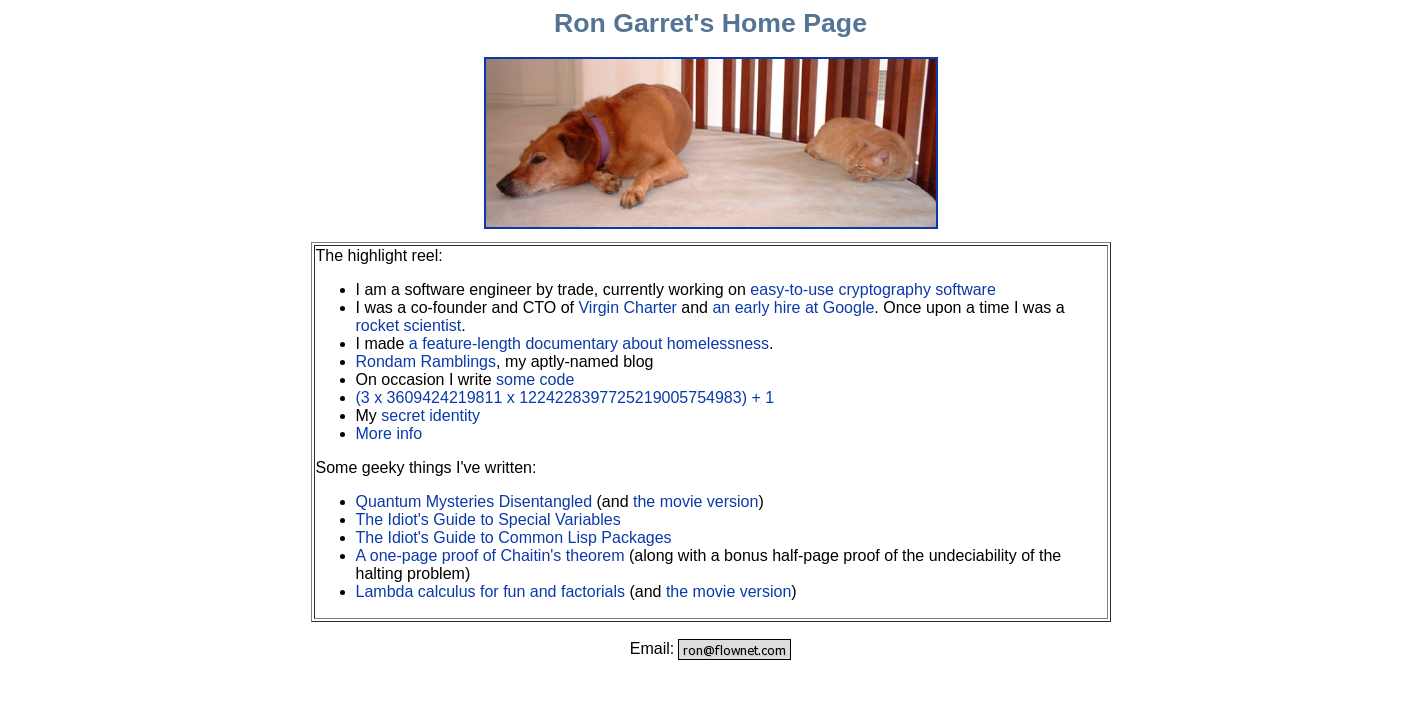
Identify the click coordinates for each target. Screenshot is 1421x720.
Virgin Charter (627, 307)
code (557, 379)
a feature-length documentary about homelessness (589, 343)
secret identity (430, 415)
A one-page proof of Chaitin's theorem (490, 555)
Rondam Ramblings (426, 361)
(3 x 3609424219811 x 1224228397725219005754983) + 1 (565, 397)
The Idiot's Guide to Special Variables (488, 519)
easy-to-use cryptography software (872, 289)
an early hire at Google (793, 307)
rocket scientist (409, 325)
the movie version (695, 501)
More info (389, 433)
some (515, 379)
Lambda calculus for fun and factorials (490, 591)
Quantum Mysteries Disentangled (474, 501)
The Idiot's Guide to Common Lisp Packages (514, 537)
